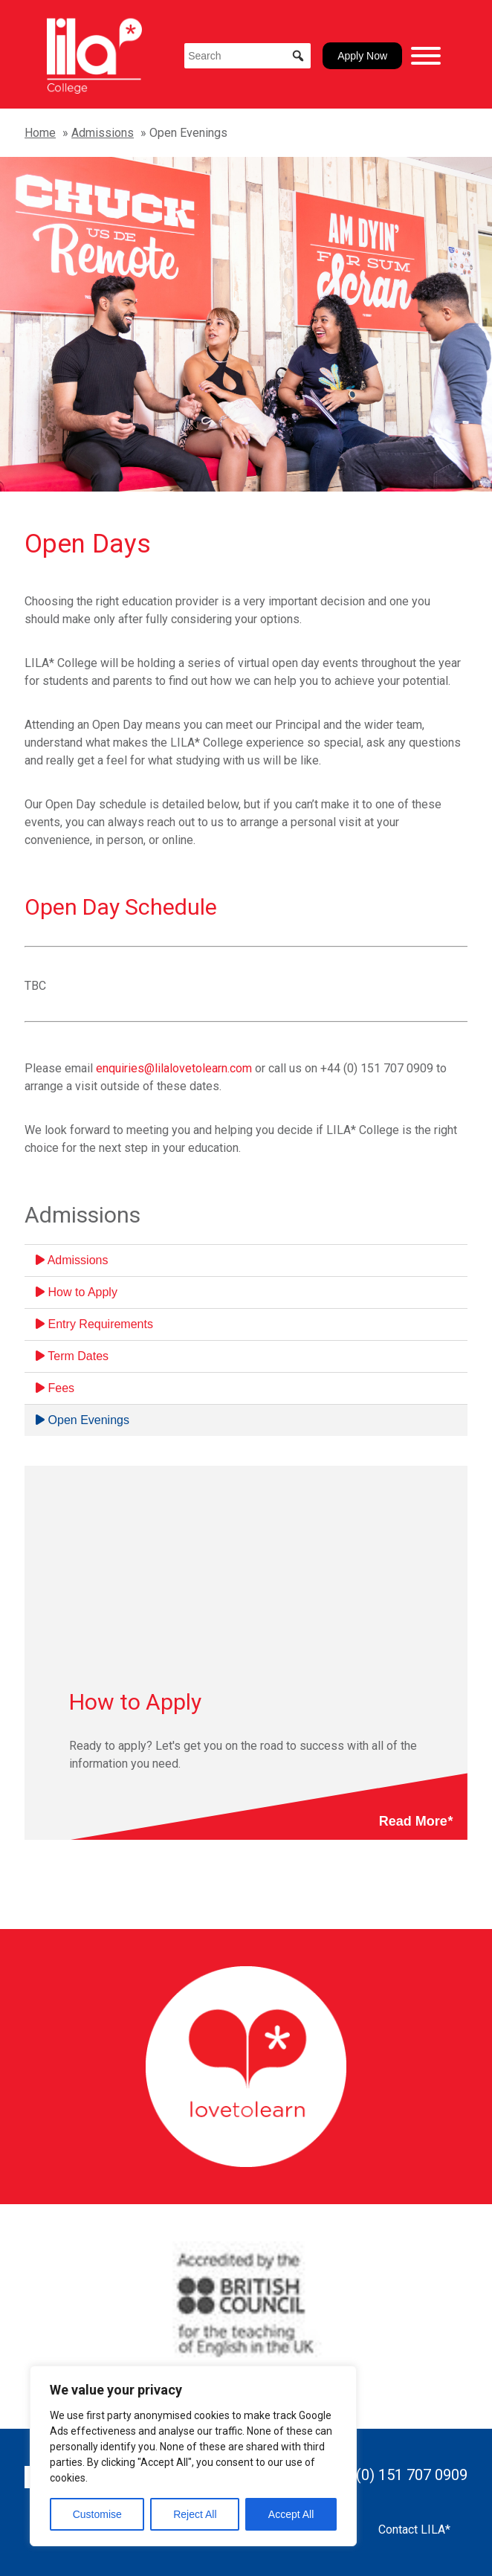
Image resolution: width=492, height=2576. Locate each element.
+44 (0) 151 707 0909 (397, 2475)
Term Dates (72, 1356)
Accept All (291, 2514)
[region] (193, 2456)
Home (40, 133)
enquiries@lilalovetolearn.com (174, 1068)
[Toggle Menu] (426, 56)
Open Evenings (82, 1420)
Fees (55, 1388)
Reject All (194, 2514)
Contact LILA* (414, 2529)
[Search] (247, 55)
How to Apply (76, 1292)
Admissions (102, 133)
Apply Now (362, 56)
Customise (97, 2514)
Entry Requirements (94, 1324)
